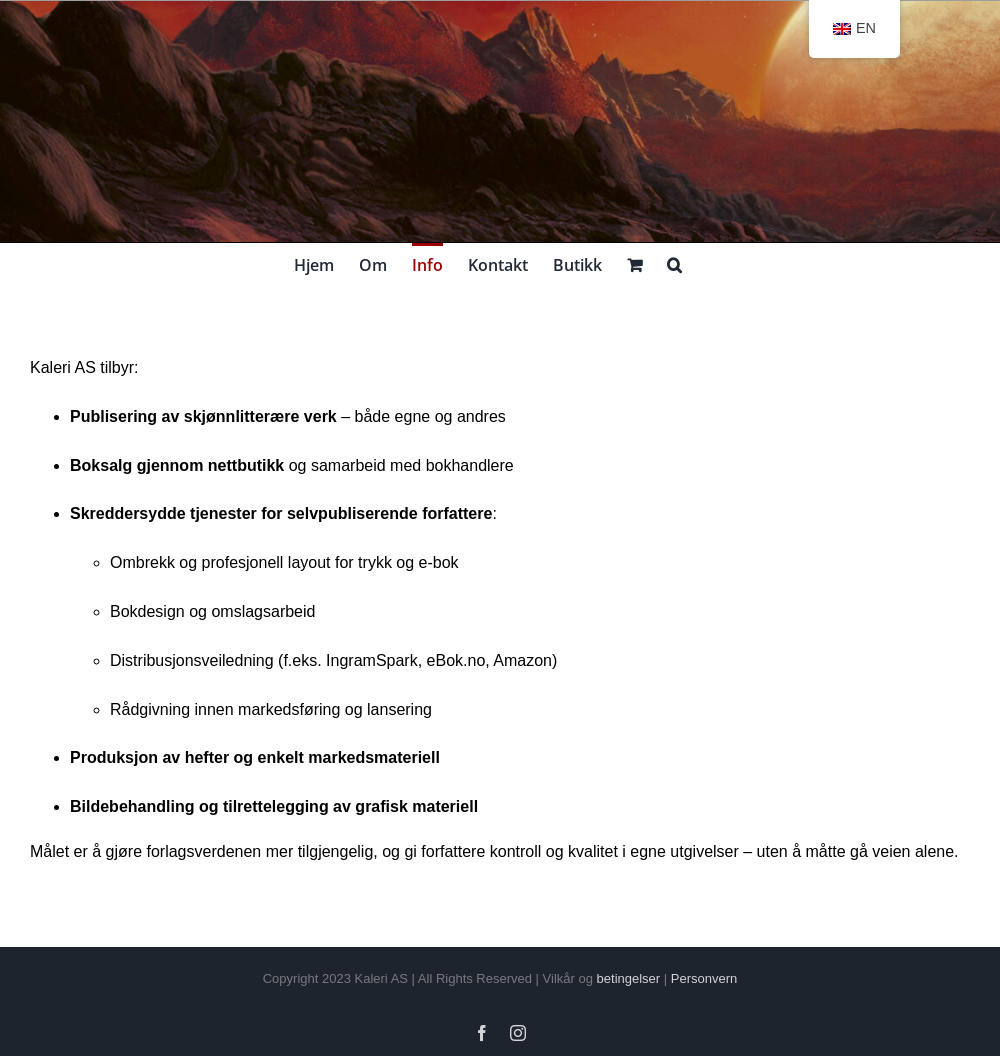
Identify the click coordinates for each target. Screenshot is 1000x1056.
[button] (674, 263)
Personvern (704, 978)
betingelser (629, 978)
